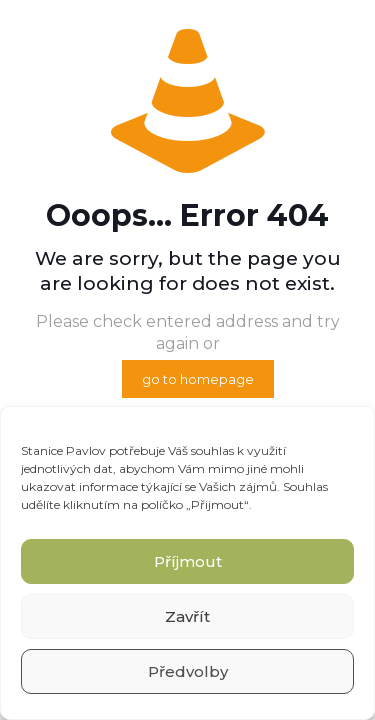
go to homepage (198, 379)
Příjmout (188, 561)
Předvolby (188, 671)
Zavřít (187, 616)
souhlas (212, 450)
